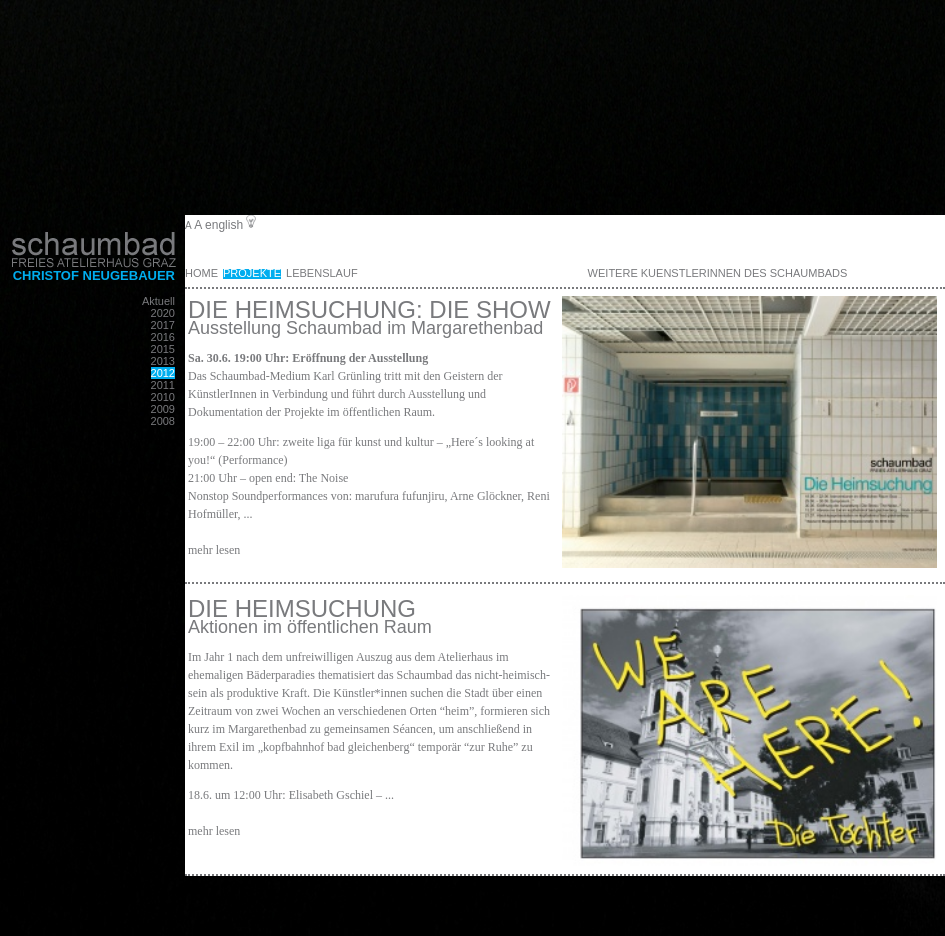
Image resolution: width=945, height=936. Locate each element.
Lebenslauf (322, 273)
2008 (163, 421)
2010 (163, 397)
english (224, 225)
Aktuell (158, 301)
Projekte (252, 273)
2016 (163, 337)
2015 (163, 349)
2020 (163, 313)
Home (201, 273)
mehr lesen (214, 550)
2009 (163, 409)
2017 (163, 325)
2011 (163, 385)
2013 (163, 361)
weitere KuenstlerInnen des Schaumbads (718, 273)
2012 (163, 373)
